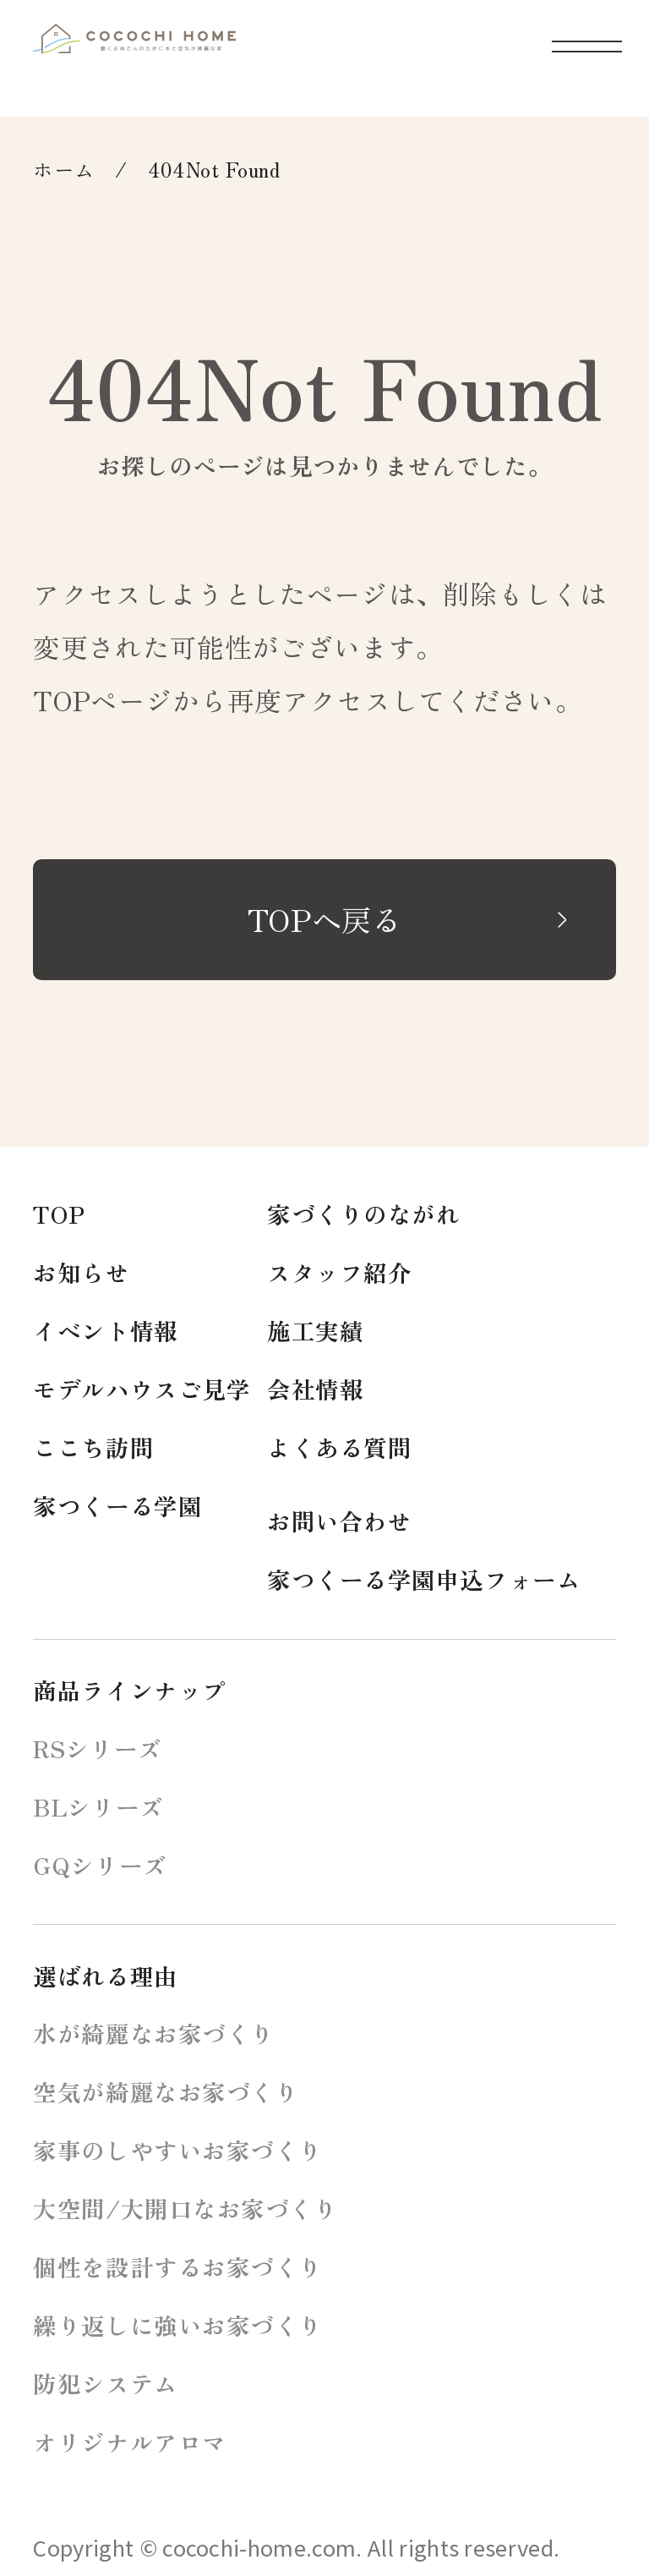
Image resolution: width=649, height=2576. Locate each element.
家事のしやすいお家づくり (178, 2150)
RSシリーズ (97, 1748)
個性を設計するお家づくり (178, 2266)
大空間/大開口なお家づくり (185, 2208)
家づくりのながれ (363, 1213)
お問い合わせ (339, 1520)
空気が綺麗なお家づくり (165, 2091)
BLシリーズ (98, 1806)
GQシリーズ (99, 1865)
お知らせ (81, 1272)
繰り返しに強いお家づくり (178, 2325)
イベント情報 (105, 1330)
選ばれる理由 (105, 1975)
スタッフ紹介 (339, 1272)
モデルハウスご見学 (141, 1389)
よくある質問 (339, 1447)
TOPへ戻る (324, 918)
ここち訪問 (93, 1447)
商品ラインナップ (129, 1690)
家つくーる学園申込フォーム (424, 1579)
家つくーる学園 (117, 1505)
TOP (59, 1213)
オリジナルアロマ (129, 2441)
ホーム (64, 169)
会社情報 (315, 1389)
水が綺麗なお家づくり (154, 2033)
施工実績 (315, 1330)
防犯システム (105, 2383)
